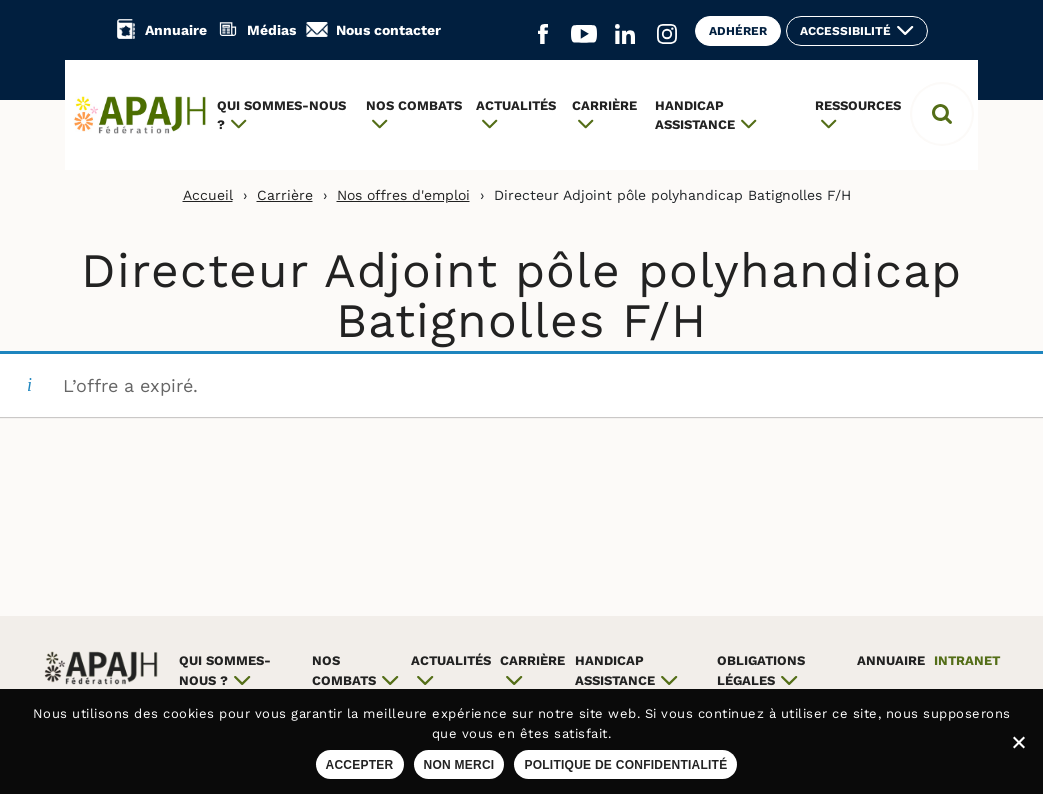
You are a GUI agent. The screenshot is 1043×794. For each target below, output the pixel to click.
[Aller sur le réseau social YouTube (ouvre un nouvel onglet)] (584, 35)
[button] (942, 114)
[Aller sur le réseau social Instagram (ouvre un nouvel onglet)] (667, 35)
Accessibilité (845, 31)
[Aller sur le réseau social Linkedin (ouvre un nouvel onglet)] (625, 35)
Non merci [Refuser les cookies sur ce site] (459, 765)
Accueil (208, 195)
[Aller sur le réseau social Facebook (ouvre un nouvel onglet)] (543, 35)
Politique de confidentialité (625, 765)
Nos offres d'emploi (403, 195)
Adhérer (738, 31)
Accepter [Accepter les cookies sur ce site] (360, 765)
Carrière (285, 195)
